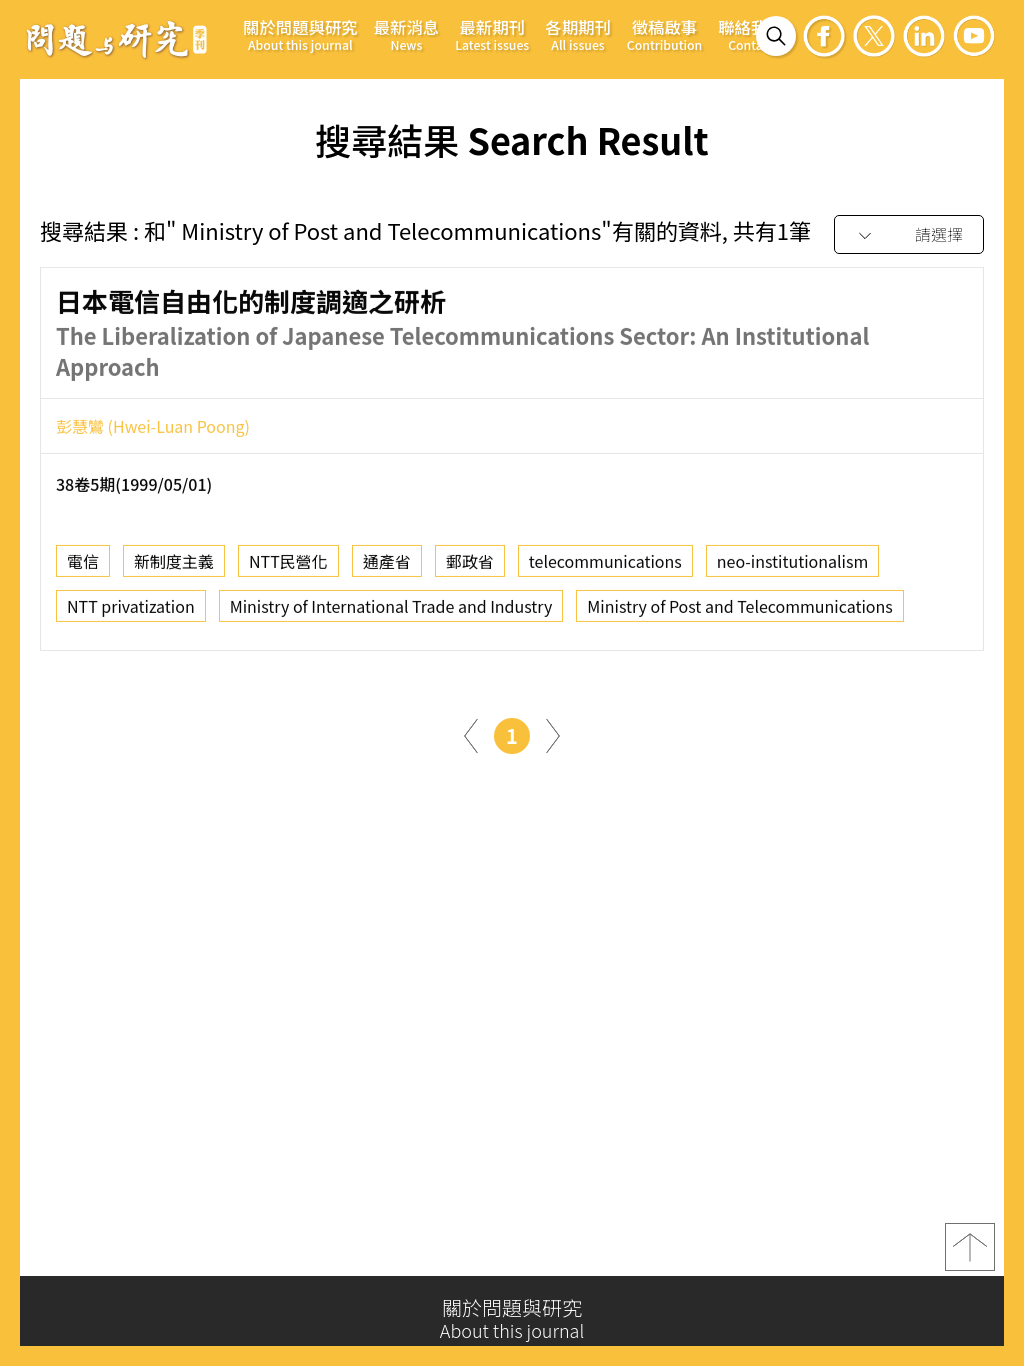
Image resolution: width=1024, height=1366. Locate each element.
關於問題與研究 (300, 34)
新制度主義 (174, 567)
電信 (83, 567)
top (970, 1254)
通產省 (387, 567)
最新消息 (407, 34)
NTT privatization (131, 612)
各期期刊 (578, 34)
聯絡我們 (751, 34)
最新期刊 (492, 34)
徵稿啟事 (664, 34)
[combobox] (909, 235)
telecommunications (605, 567)
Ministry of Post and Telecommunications (739, 612)
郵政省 (470, 567)
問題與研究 (117, 39)
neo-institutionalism (793, 567)
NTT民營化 (288, 567)
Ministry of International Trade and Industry (391, 612)
